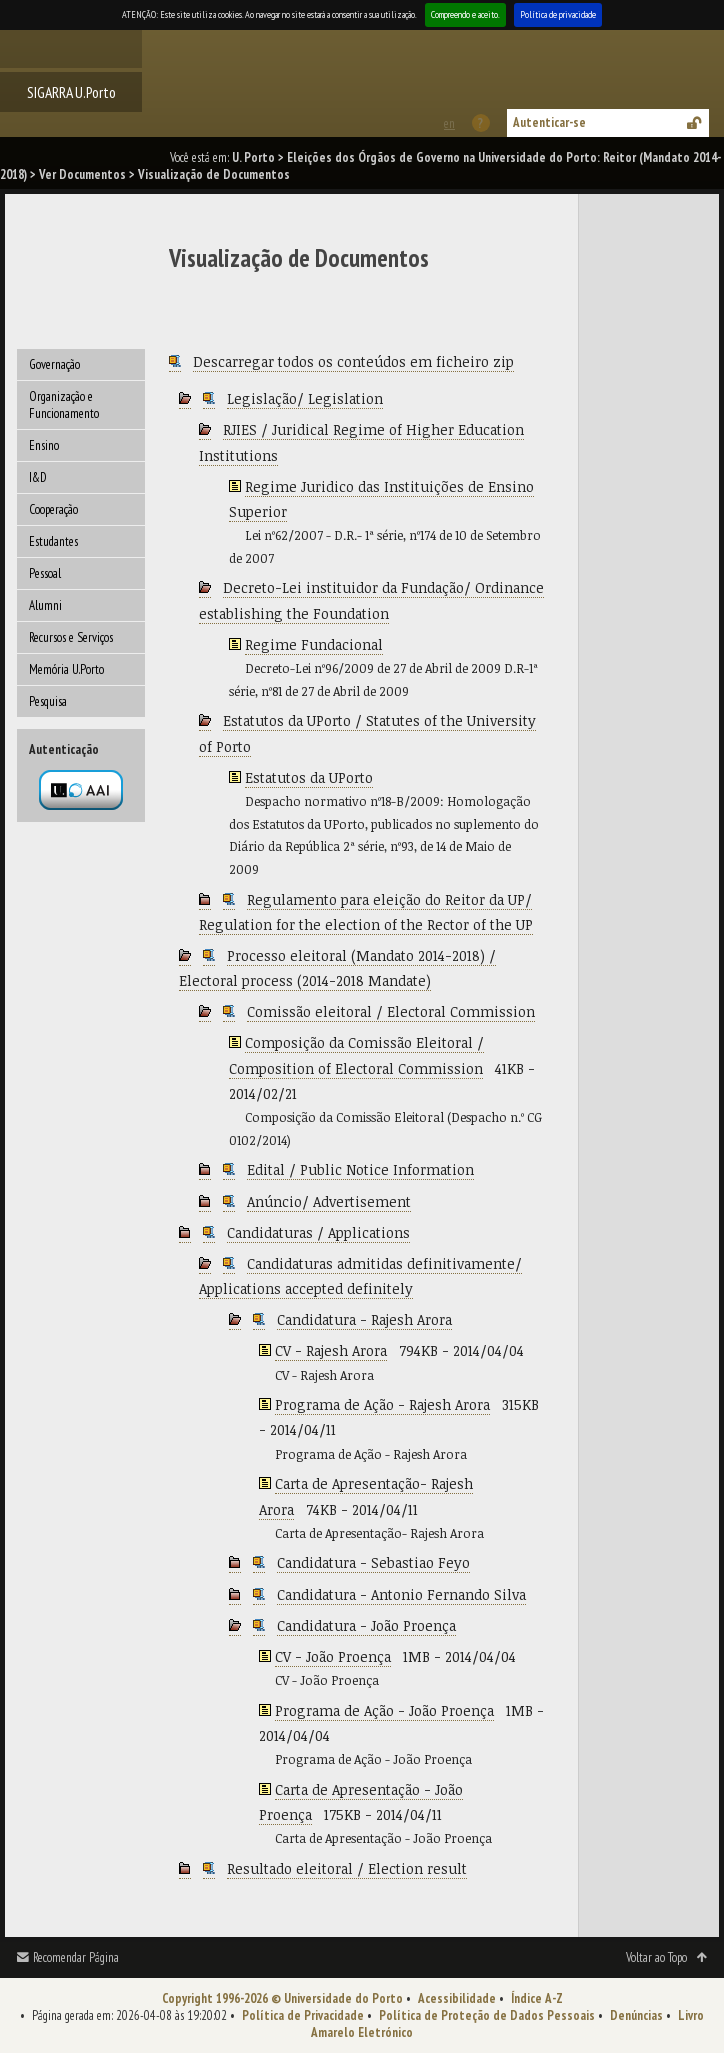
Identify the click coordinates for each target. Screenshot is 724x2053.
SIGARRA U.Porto (71, 92)
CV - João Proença (333, 1656)
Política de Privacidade (303, 2015)
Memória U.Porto (66, 669)
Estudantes (53, 541)
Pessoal (45, 573)
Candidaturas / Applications (318, 1232)
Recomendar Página (76, 1957)
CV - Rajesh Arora (331, 1350)
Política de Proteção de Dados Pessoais (487, 2015)
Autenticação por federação (81, 790)
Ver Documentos (82, 174)
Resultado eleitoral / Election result (347, 1868)
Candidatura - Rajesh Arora (364, 1319)
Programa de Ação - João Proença (384, 1710)
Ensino (44, 445)
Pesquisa (48, 701)
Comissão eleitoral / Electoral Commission (391, 1011)
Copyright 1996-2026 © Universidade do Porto (282, 1998)
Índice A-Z (537, 1998)
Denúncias (636, 2015)
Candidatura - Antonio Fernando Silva (401, 1594)
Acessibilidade (457, 1998)
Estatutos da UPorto (309, 777)
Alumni (45, 605)
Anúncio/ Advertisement (329, 1201)
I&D (38, 477)
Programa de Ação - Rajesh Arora (382, 1404)
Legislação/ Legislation (305, 398)
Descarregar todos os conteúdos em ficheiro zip (353, 361)
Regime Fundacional (314, 644)
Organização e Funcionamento (64, 405)
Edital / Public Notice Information (360, 1169)
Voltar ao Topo (656, 1957)
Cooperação (53, 509)
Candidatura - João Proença (366, 1625)
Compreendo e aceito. (465, 14)
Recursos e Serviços (71, 637)
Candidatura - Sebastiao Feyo (373, 1562)
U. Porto (253, 157)
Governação (54, 364)
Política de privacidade (558, 14)
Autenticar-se (549, 122)
